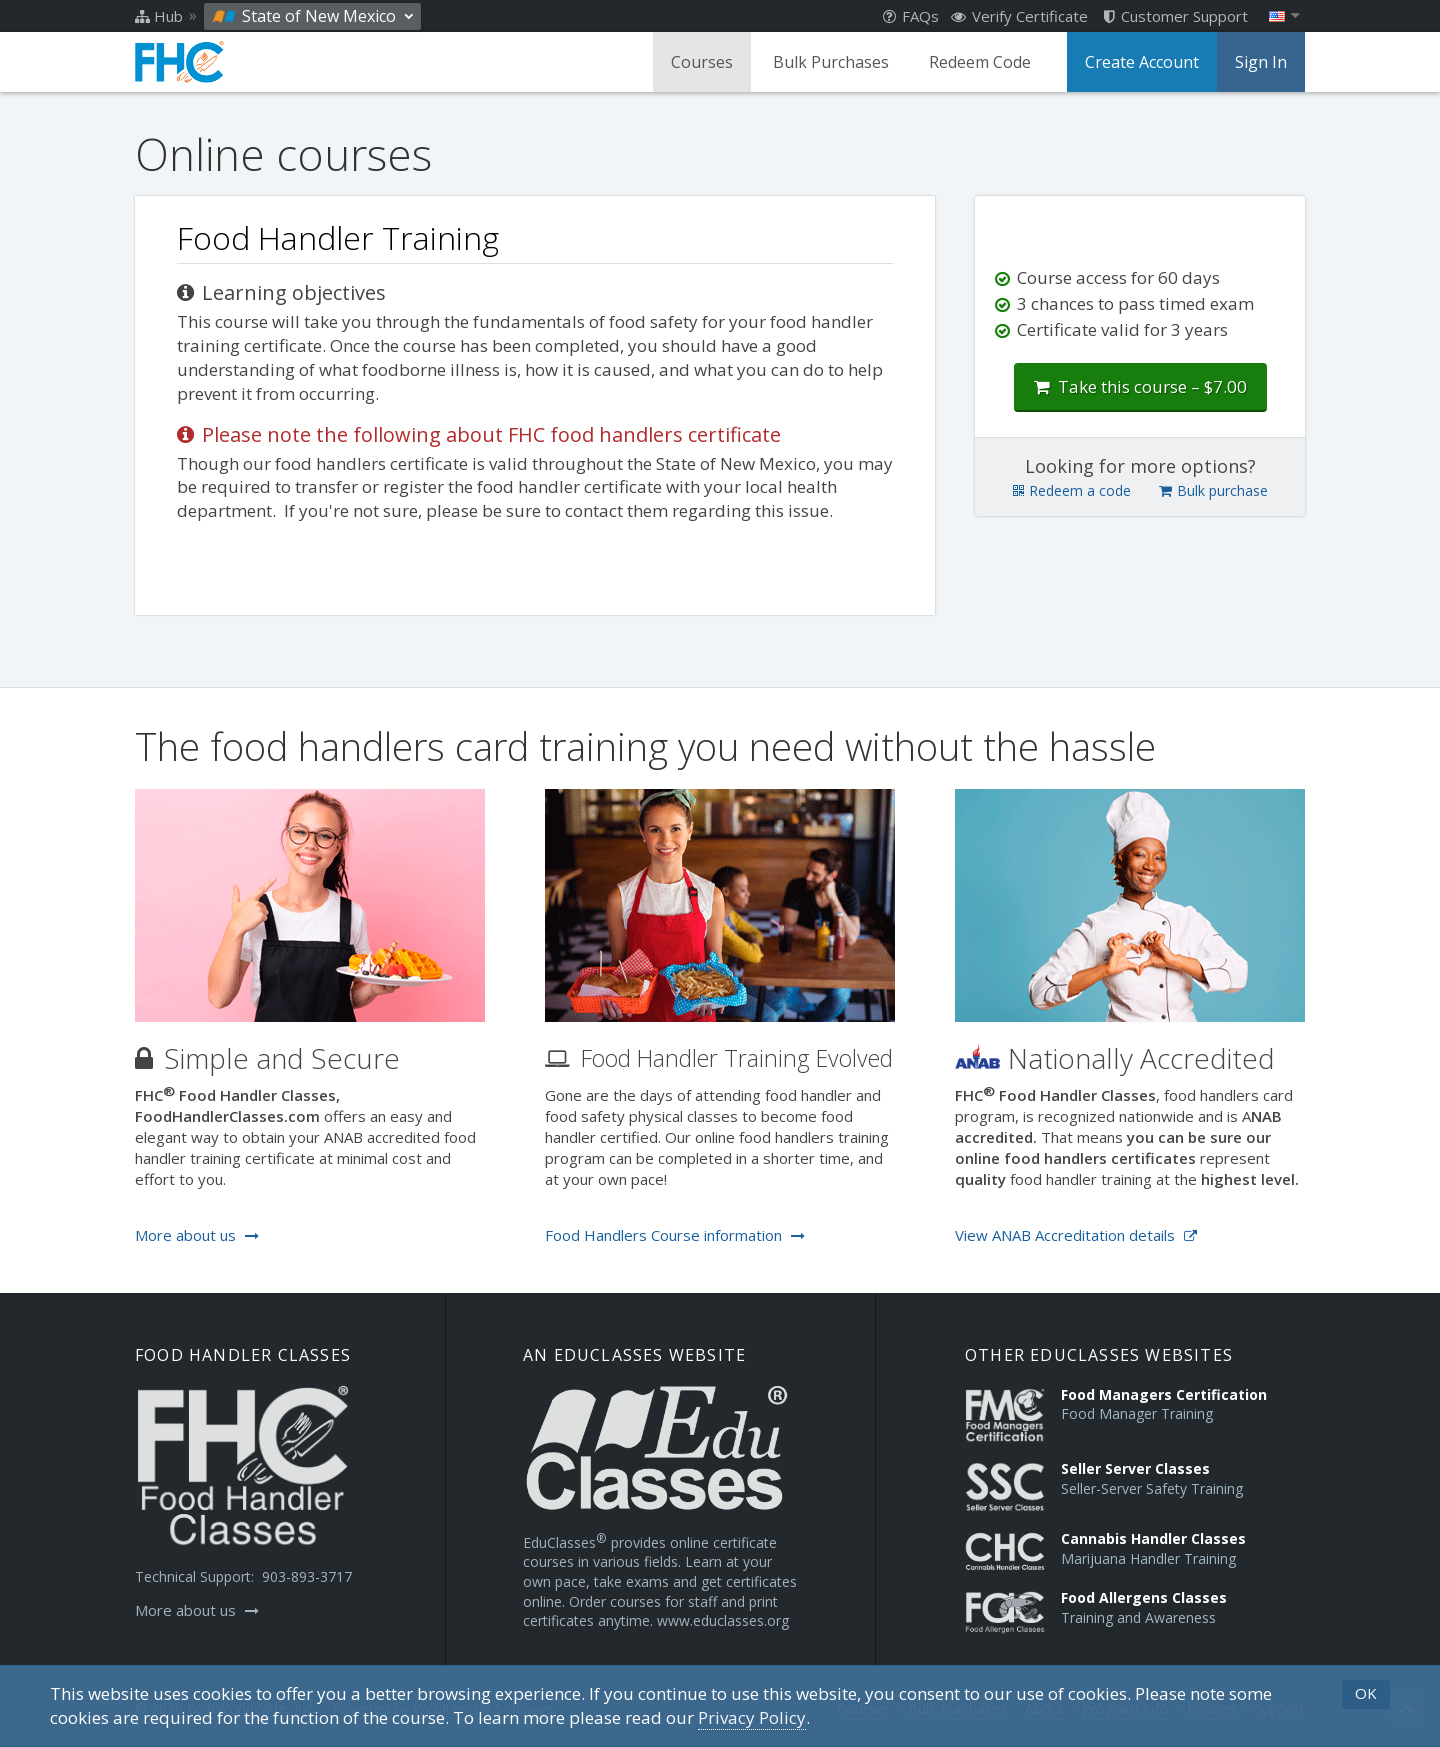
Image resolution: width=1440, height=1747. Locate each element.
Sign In (1261, 62)
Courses (702, 62)
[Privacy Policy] (752, 1718)
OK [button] (1366, 1693)
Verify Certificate (1019, 16)
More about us (197, 1235)
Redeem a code (1072, 490)
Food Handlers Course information (675, 1235)
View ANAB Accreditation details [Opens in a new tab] (1076, 1235)
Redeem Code (980, 62)
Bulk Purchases (831, 62)
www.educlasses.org (723, 1620)
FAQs (911, 16)
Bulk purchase (1213, 490)
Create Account (1142, 62)
